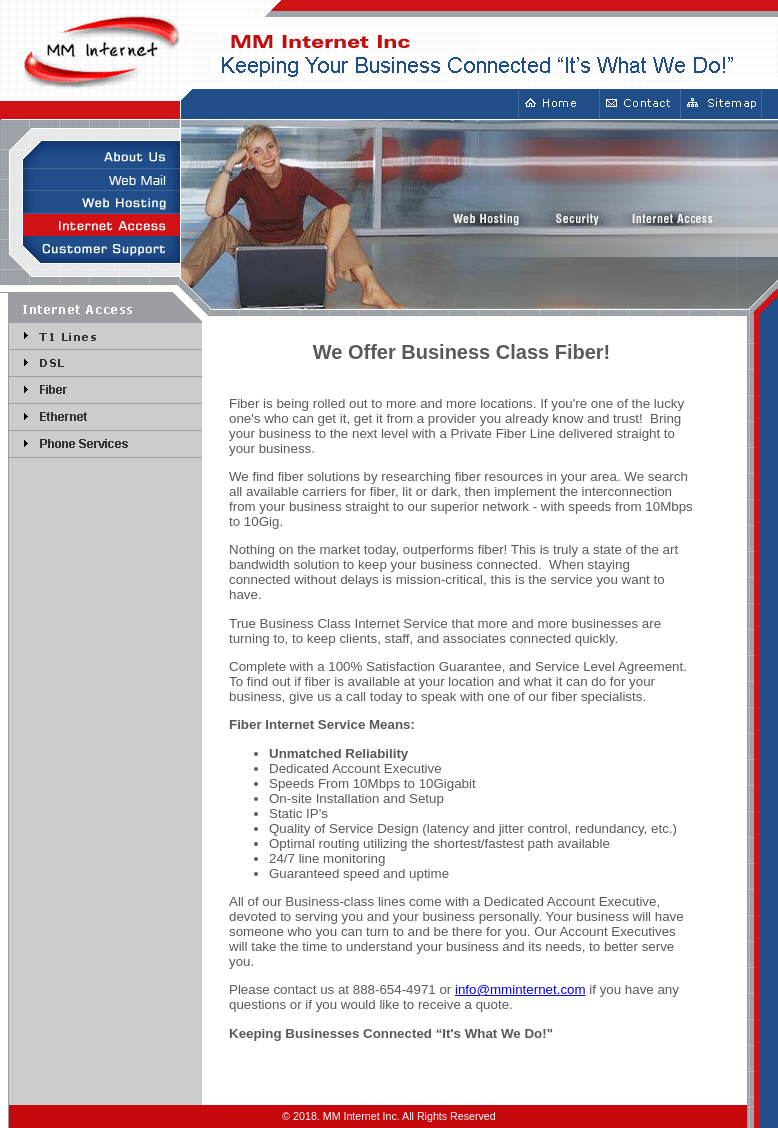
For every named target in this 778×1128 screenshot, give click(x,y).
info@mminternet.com (520, 989)
